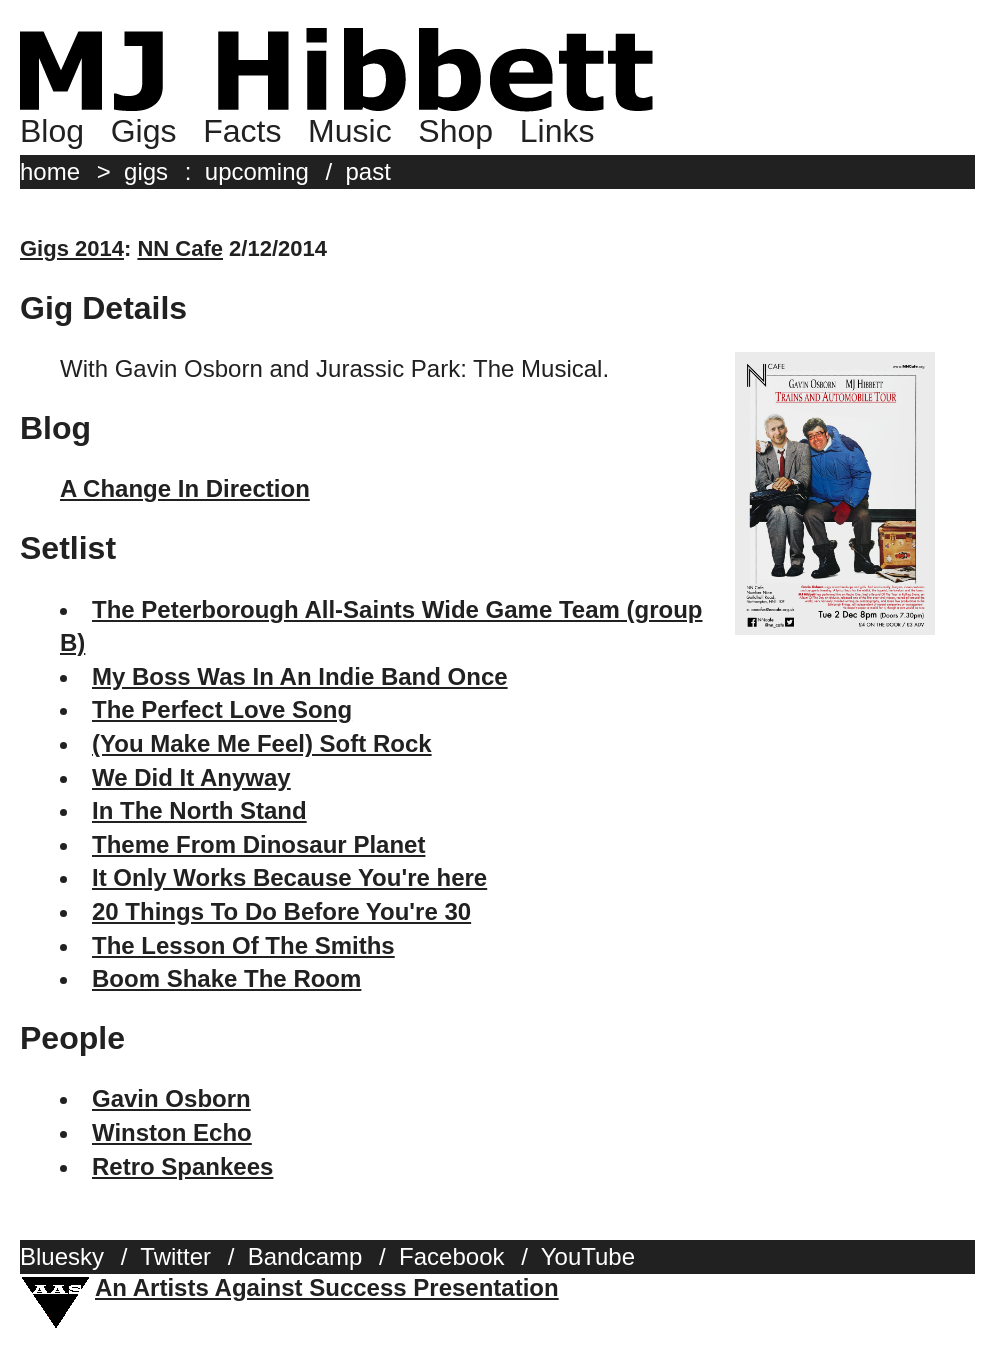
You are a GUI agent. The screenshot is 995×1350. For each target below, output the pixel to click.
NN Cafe (180, 248)
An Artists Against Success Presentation (327, 1287)
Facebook (451, 1256)
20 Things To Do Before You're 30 (281, 911)
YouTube (588, 1256)
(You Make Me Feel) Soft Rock (262, 743)
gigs (146, 171)
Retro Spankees (182, 1166)
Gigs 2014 (72, 248)
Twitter (175, 1256)
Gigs (144, 131)
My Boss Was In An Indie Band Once (300, 676)
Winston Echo (172, 1132)
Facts (242, 131)
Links (557, 131)
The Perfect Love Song (222, 709)
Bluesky (62, 1256)
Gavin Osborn (171, 1098)
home (50, 171)
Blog (52, 131)
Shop (455, 131)
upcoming (257, 171)
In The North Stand (199, 810)
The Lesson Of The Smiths (243, 945)
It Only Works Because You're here (289, 877)
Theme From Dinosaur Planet (258, 844)
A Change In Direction (185, 488)
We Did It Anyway (191, 777)
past (368, 171)
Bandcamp (305, 1256)
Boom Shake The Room (226, 978)
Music (350, 131)
